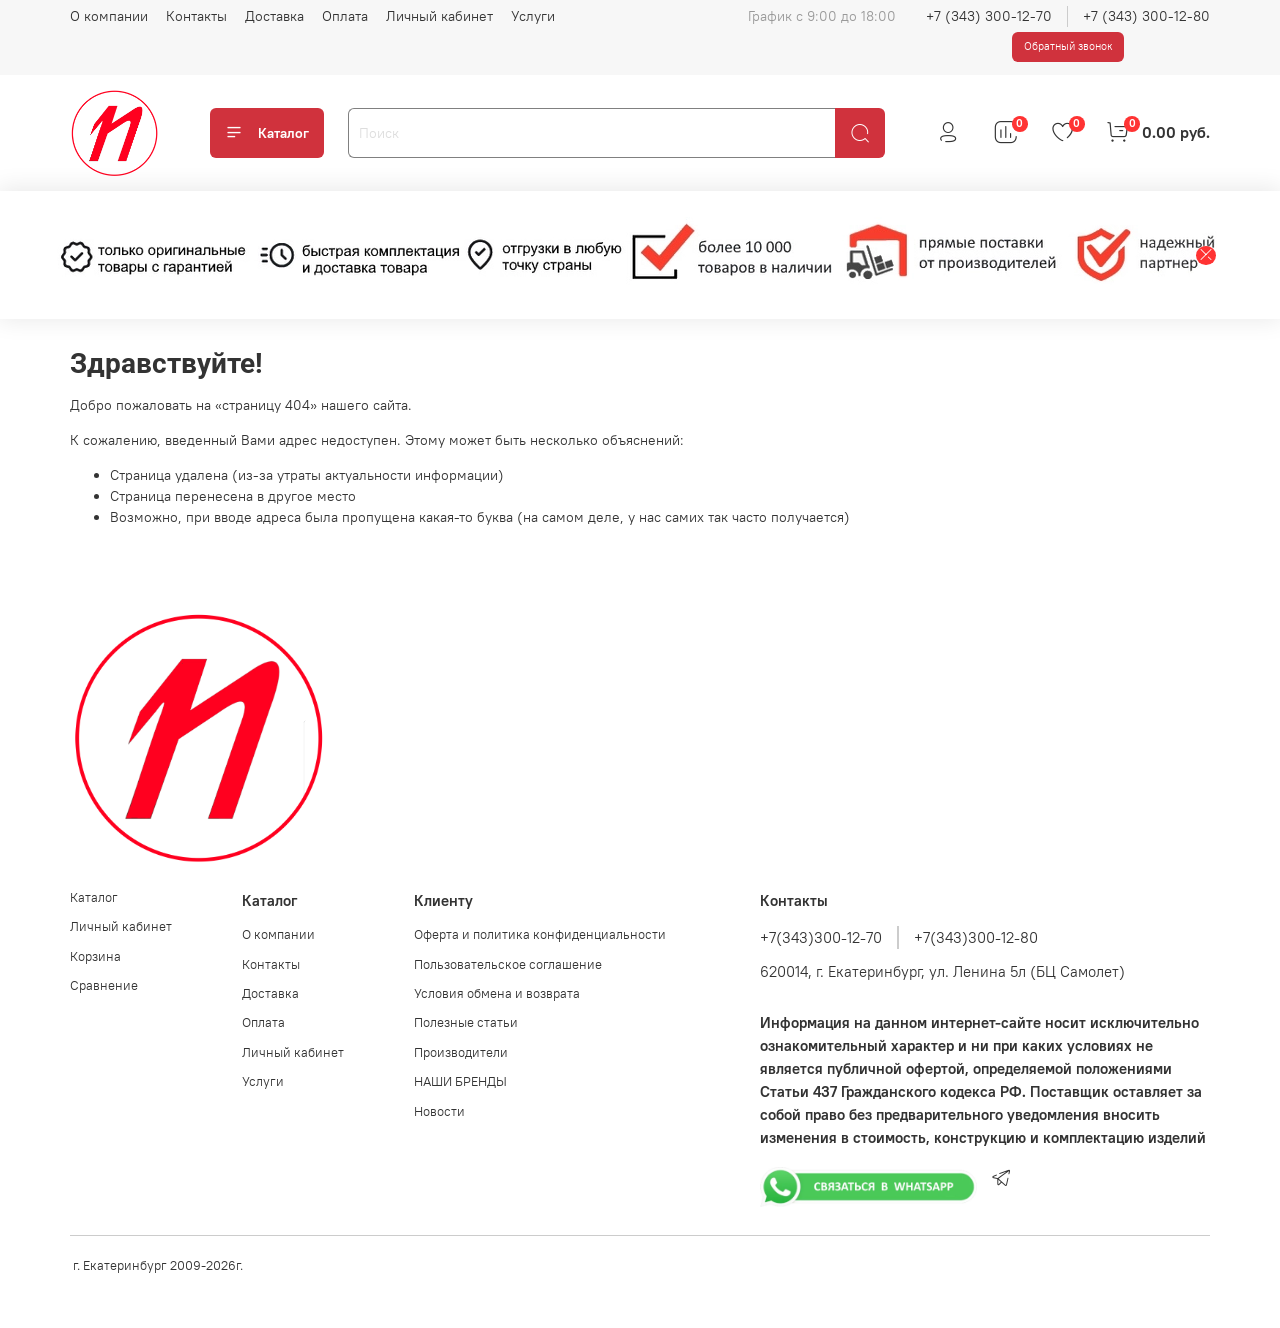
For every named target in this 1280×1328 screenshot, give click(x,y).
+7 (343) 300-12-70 (989, 16)
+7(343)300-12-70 (821, 937)
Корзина (95, 956)
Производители (461, 1052)
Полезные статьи (466, 1022)
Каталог (267, 133)
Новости (439, 1111)
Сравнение (104, 985)
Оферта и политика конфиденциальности (540, 934)
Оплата (345, 16)
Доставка (274, 16)
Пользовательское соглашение (508, 964)
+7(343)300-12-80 (976, 937)
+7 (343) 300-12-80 (1146, 16)
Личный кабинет (439, 16)
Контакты (196, 16)
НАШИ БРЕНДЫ (460, 1081)
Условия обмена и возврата (497, 993)
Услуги (533, 16)
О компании (109, 16)
